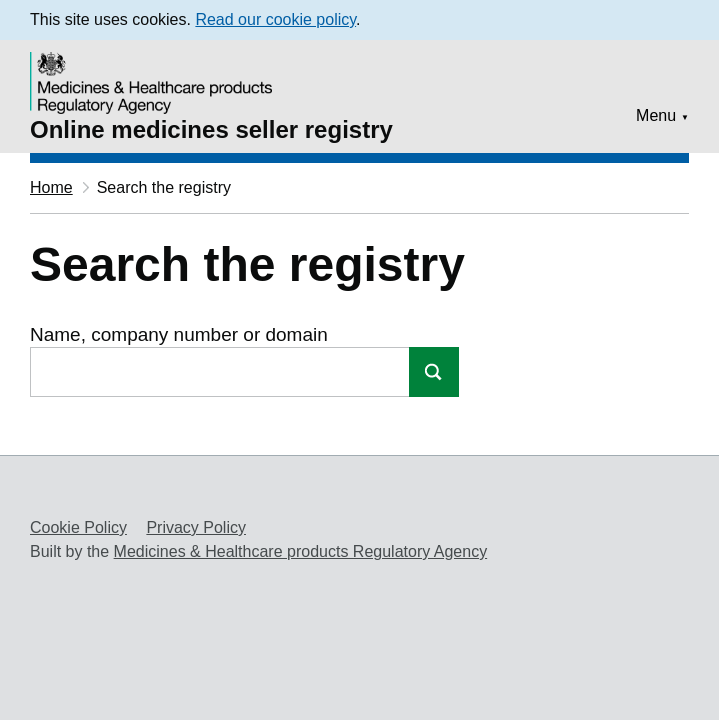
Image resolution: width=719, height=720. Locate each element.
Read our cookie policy (275, 19)
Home (51, 187)
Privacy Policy (196, 527)
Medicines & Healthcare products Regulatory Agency (301, 551)
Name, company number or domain (179, 334)
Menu (656, 115)
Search (434, 372)
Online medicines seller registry (211, 129)
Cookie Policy (78, 527)
